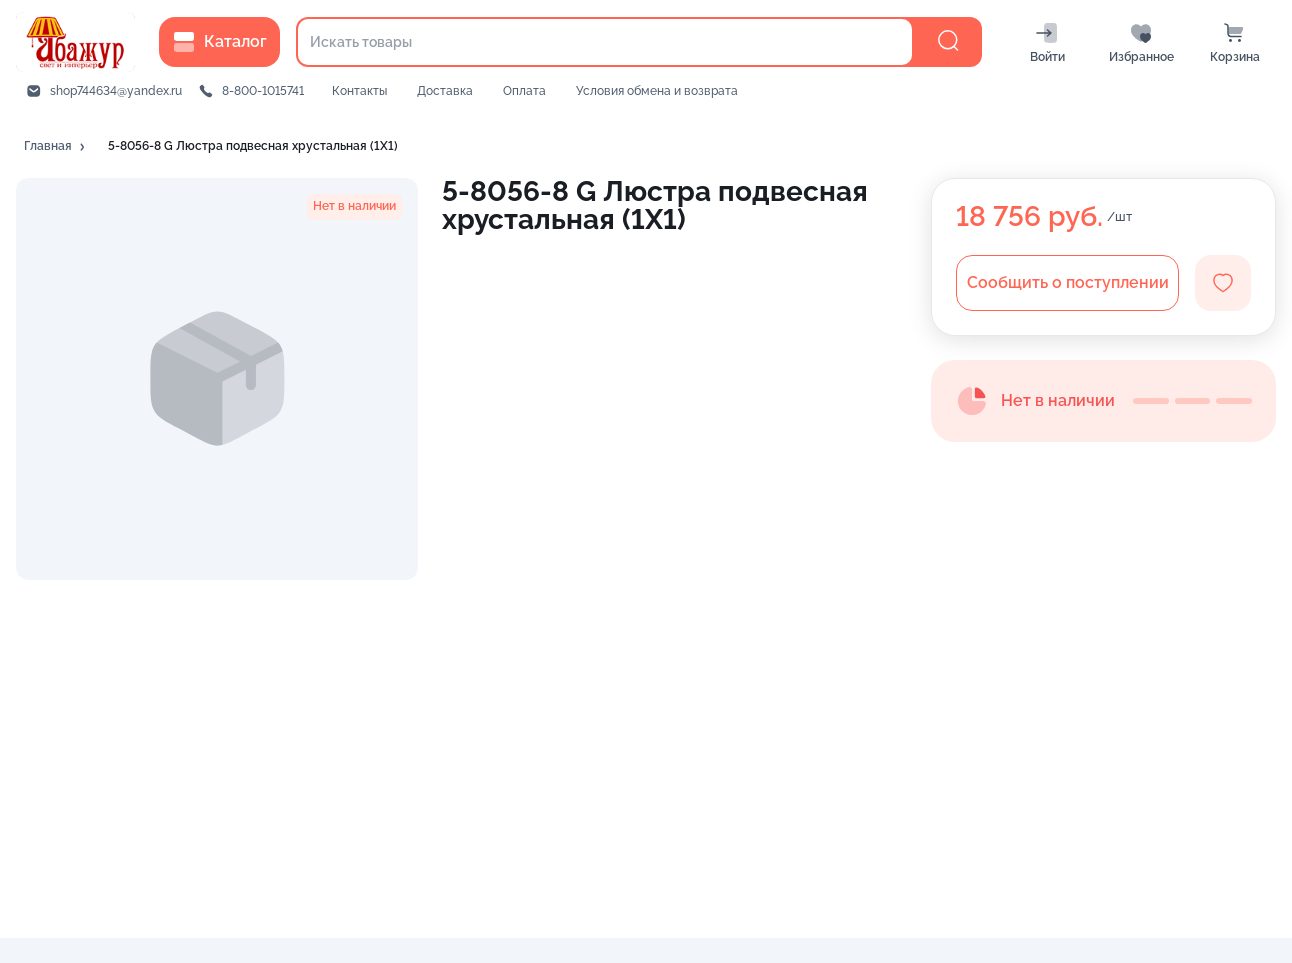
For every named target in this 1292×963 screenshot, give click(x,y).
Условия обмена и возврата (657, 91)
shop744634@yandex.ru (116, 91)
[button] (56, 147)
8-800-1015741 (263, 91)
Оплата (524, 91)
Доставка (445, 91)
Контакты (359, 91)
